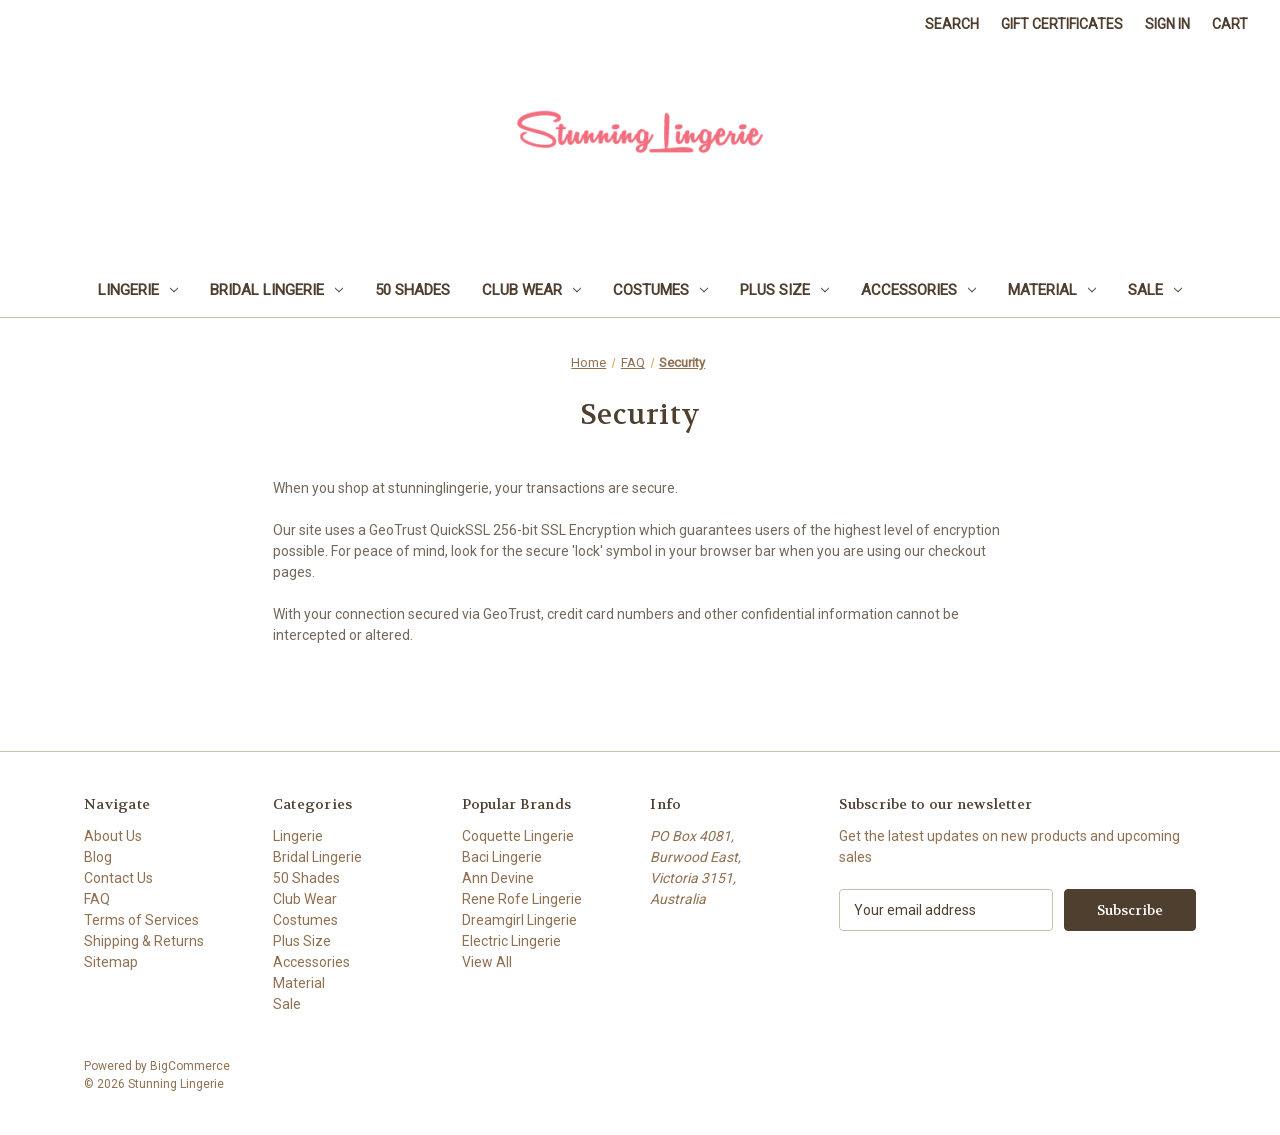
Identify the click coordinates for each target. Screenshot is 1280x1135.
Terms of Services (141, 920)
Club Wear (531, 290)
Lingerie (138, 290)
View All (487, 962)
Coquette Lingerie (518, 836)
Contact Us (118, 878)
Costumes (660, 290)
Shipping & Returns (144, 941)
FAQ (97, 899)
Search (952, 24)
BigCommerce (190, 1066)
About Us (113, 836)
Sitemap (111, 962)
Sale (1155, 290)
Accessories (918, 290)
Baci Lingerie (502, 857)
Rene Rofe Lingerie (522, 899)
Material (1052, 290)
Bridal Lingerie (276, 290)
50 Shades (412, 290)
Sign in (1167, 24)
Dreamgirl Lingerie (519, 920)
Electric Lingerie (511, 941)
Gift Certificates (1062, 24)
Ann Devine (498, 878)
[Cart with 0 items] (1230, 24)
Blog (98, 857)
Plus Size (784, 290)
